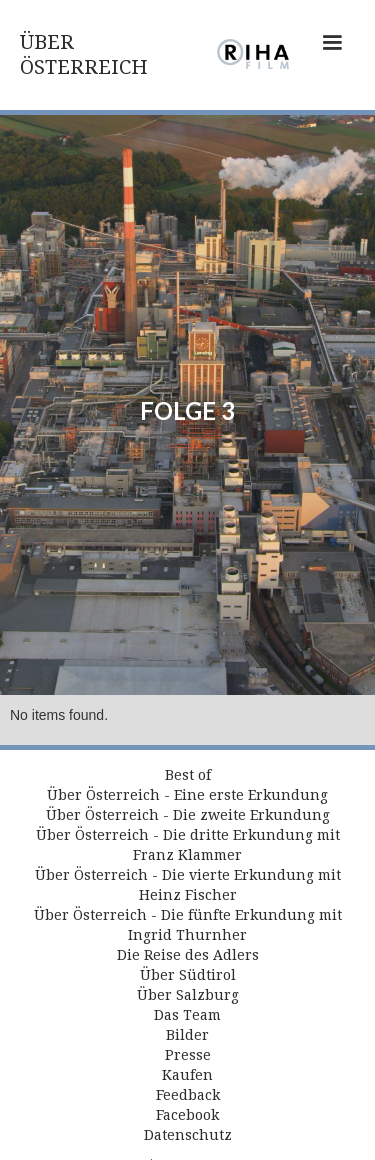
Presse (188, 1055)
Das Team (187, 1015)
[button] (332, 55)
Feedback (188, 1095)
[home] (108, 55)
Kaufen (187, 1075)
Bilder (187, 1035)
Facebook (187, 1115)
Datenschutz (188, 1135)
